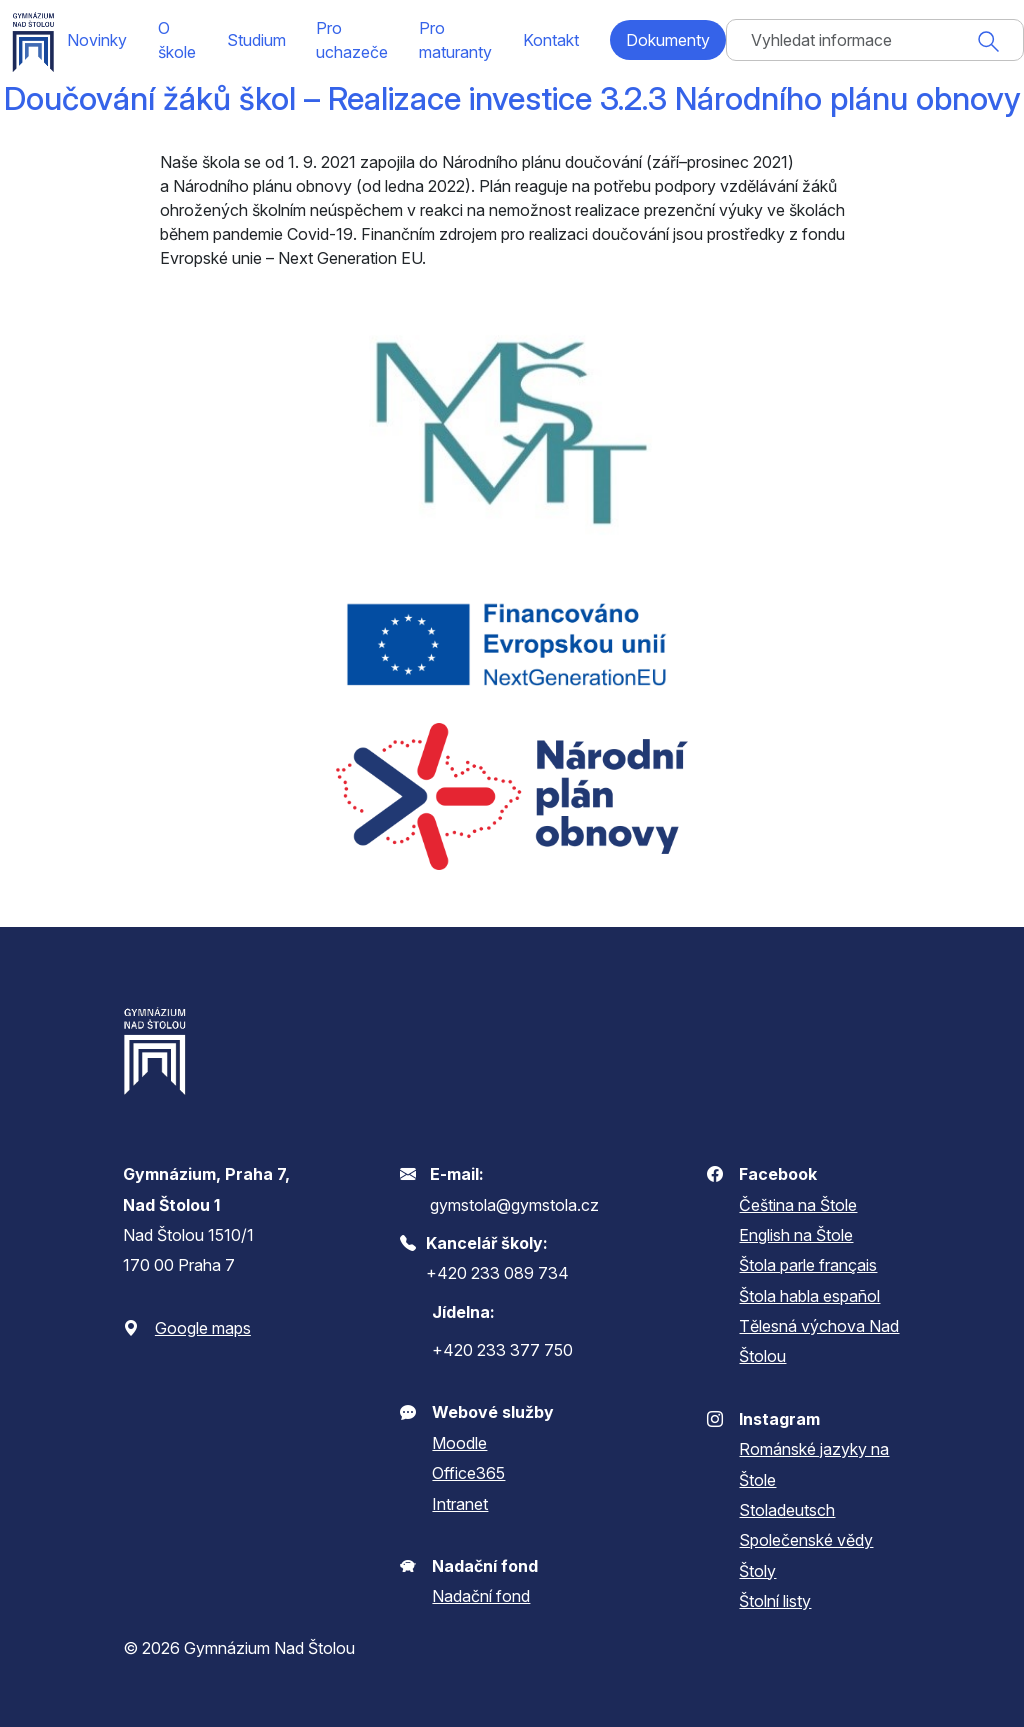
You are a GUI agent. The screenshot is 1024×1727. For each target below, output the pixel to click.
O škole (177, 40)
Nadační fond (481, 1596)
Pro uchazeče (352, 40)
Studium (256, 40)
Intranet (460, 1504)
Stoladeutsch (787, 1510)
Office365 (468, 1473)
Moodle (459, 1443)
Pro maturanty (455, 40)
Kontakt (551, 40)
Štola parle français (808, 1265)
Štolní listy (775, 1601)
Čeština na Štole (798, 1205)
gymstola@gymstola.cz (514, 1205)
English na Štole (796, 1235)
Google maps (203, 1328)
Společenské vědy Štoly (806, 1555)
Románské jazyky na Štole (814, 1464)
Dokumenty (668, 40)
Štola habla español (809, 1296)
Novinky (97, 40)
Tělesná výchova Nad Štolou (819, 1341)
